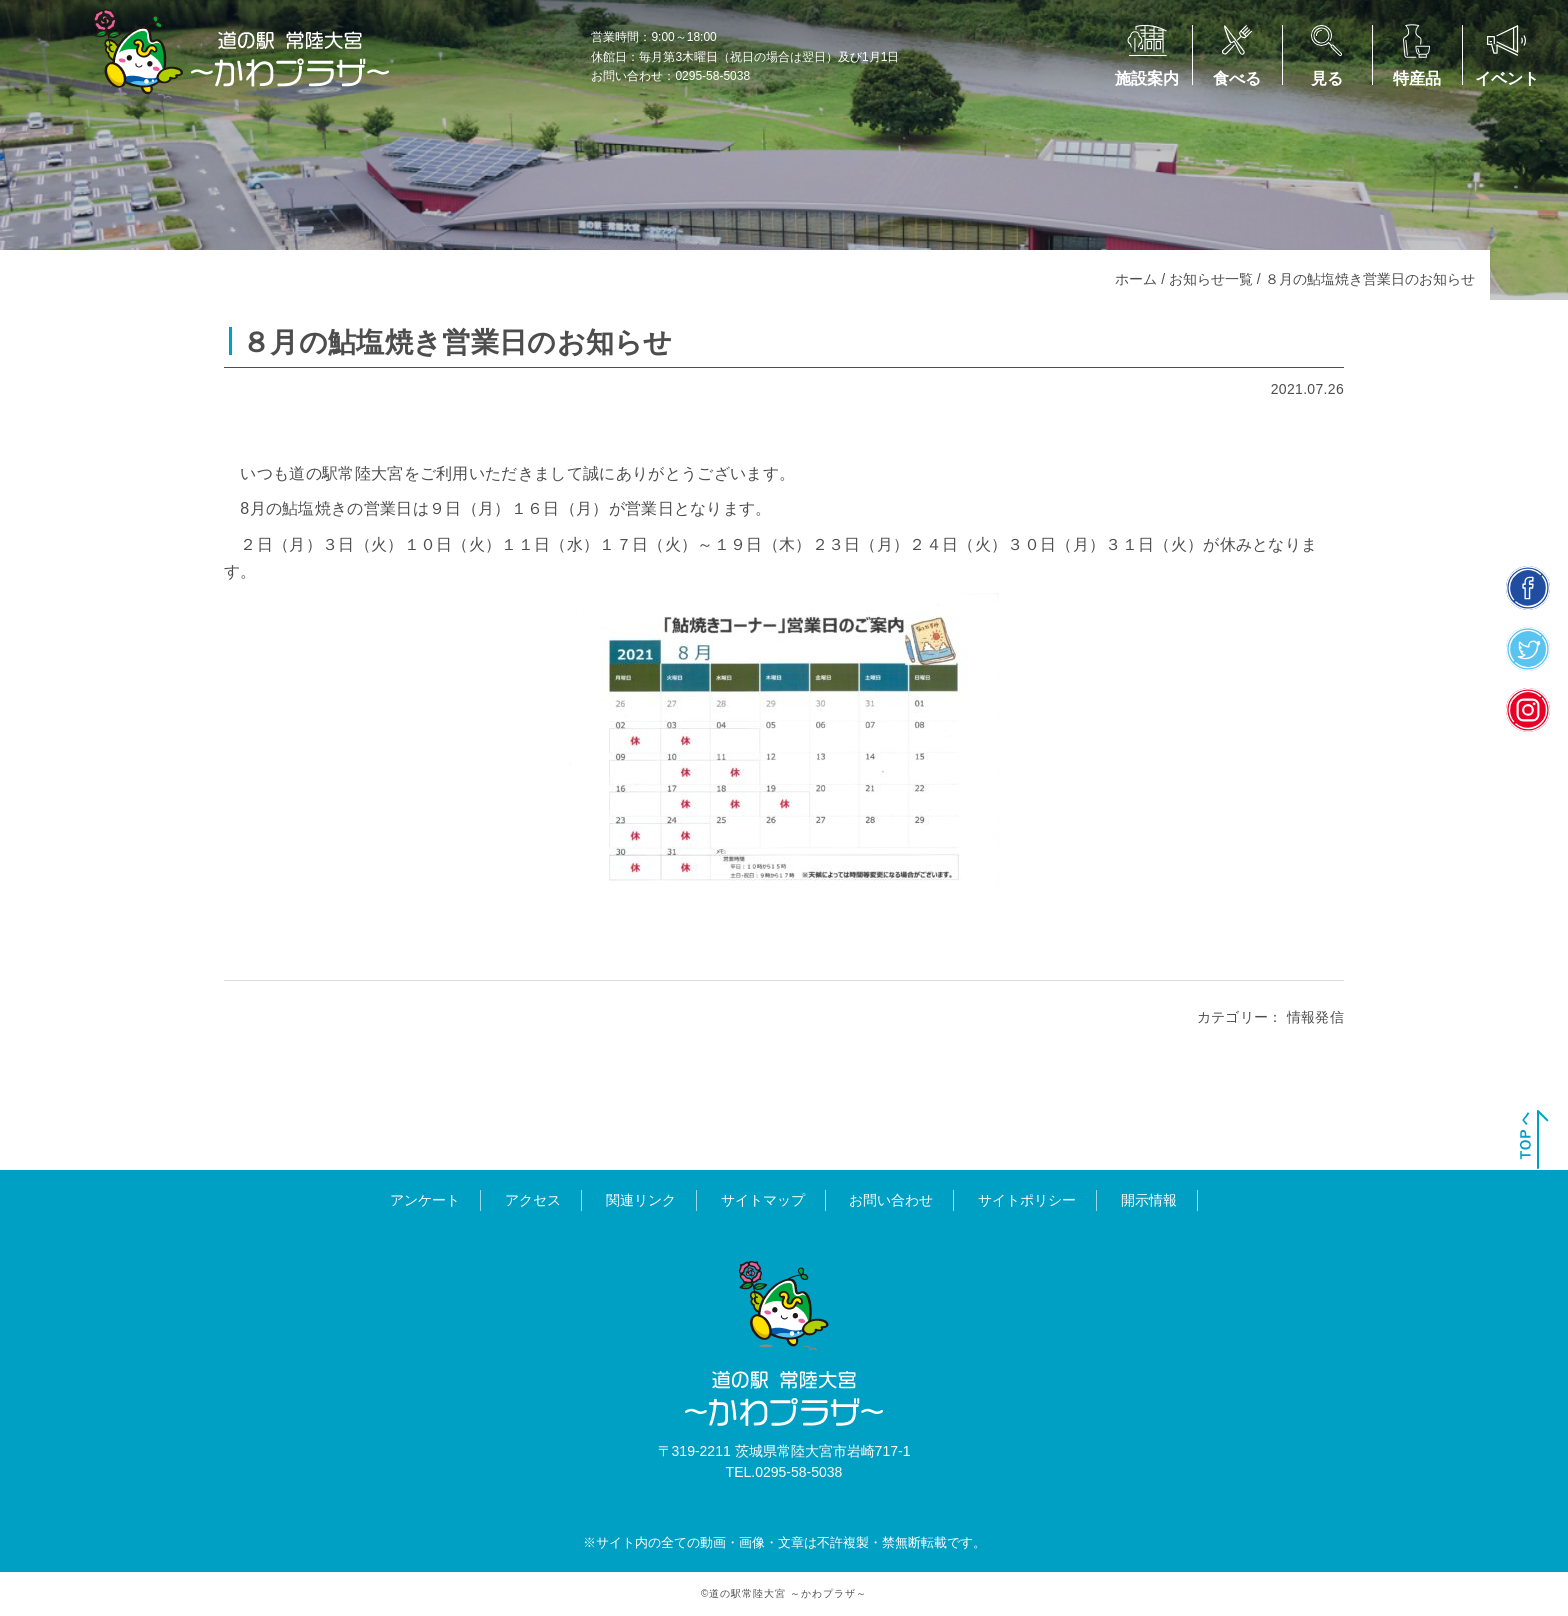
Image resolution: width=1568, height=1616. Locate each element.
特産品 (1417, 78)
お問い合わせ (891, 1200)
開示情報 (1149, 1200)
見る (1327, 78)
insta (1528, 710)
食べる (1237, 78)
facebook (1528, 588)
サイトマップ (763, 1200)
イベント (1507, 78)
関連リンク (641, 1200)
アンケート (425, 1200)
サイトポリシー (1027, 1200)
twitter (1528, 649)
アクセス (533, 1200)
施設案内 (1147, 78)
